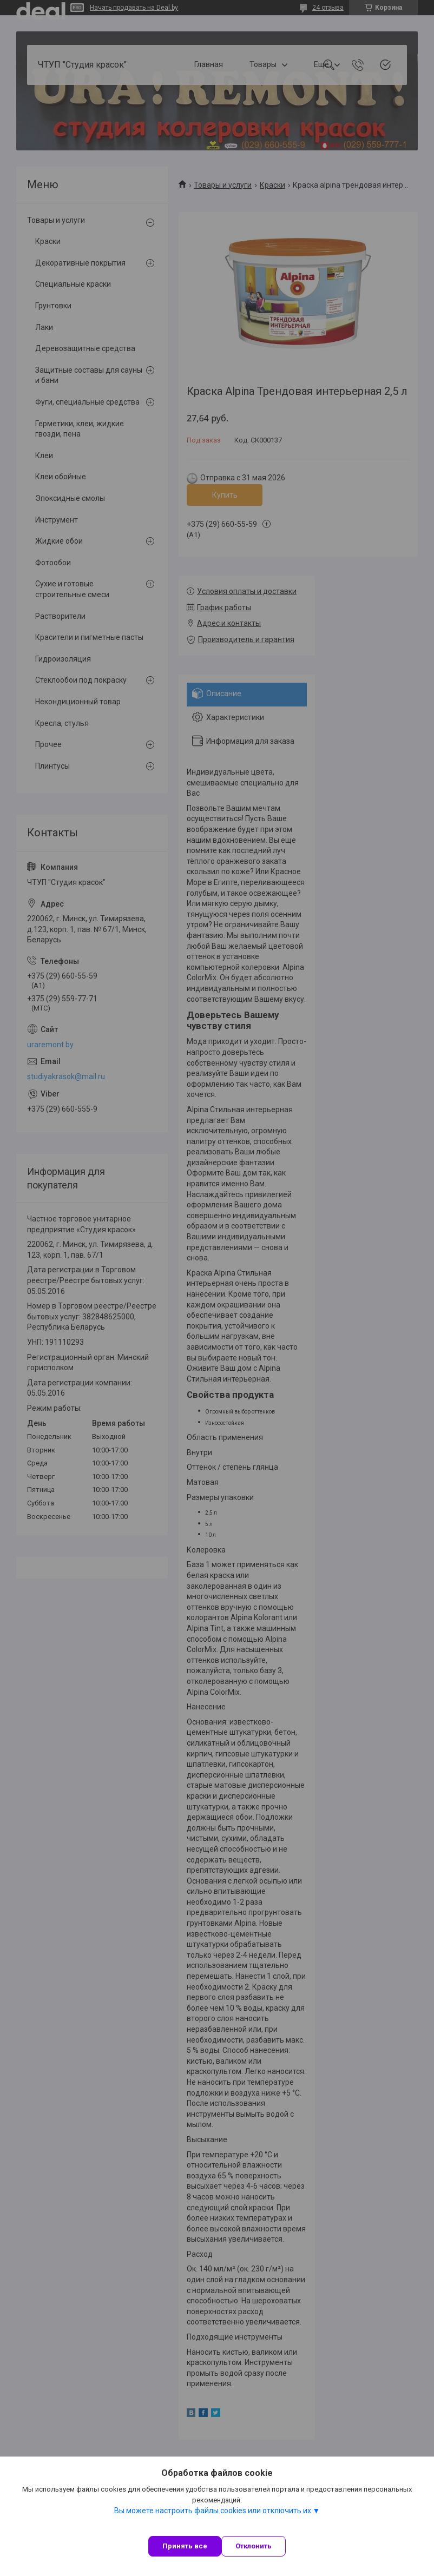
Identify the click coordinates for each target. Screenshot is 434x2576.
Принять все (184, 2546)
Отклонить (253, 2546)
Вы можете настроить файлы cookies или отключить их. (213, 2510)
